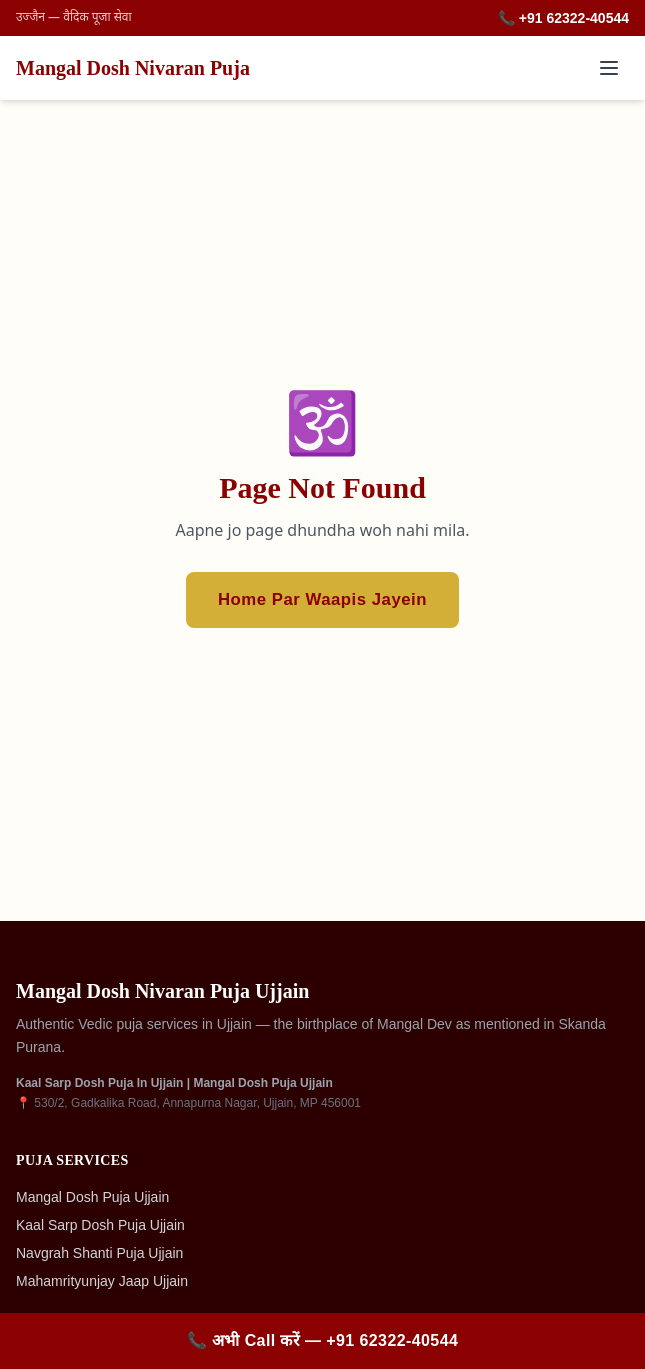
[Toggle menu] (609, 68)
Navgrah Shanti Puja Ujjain (99, 1253)
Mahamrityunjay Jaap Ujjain (102, 1281)
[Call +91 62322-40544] (322, 1341)
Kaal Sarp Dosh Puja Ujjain (100, 1225)
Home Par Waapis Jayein (322, 599)
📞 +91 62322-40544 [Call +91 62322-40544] (563, 18)
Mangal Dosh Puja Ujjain (92, 1197)
